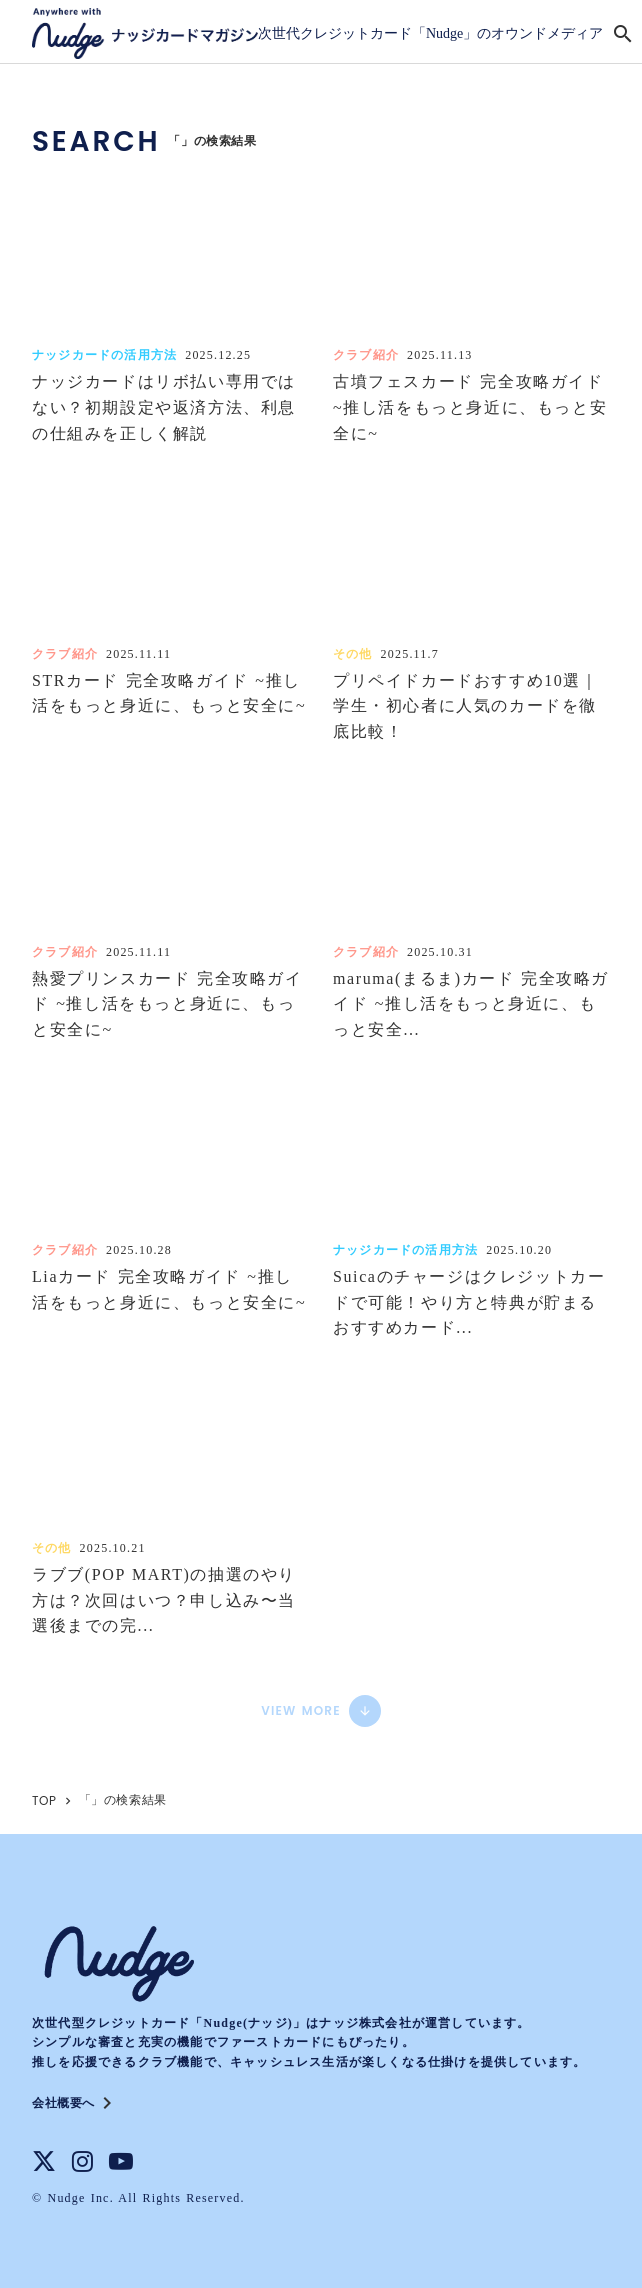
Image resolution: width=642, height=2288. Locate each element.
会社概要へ (63, 2103)
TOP (44, 1800)
